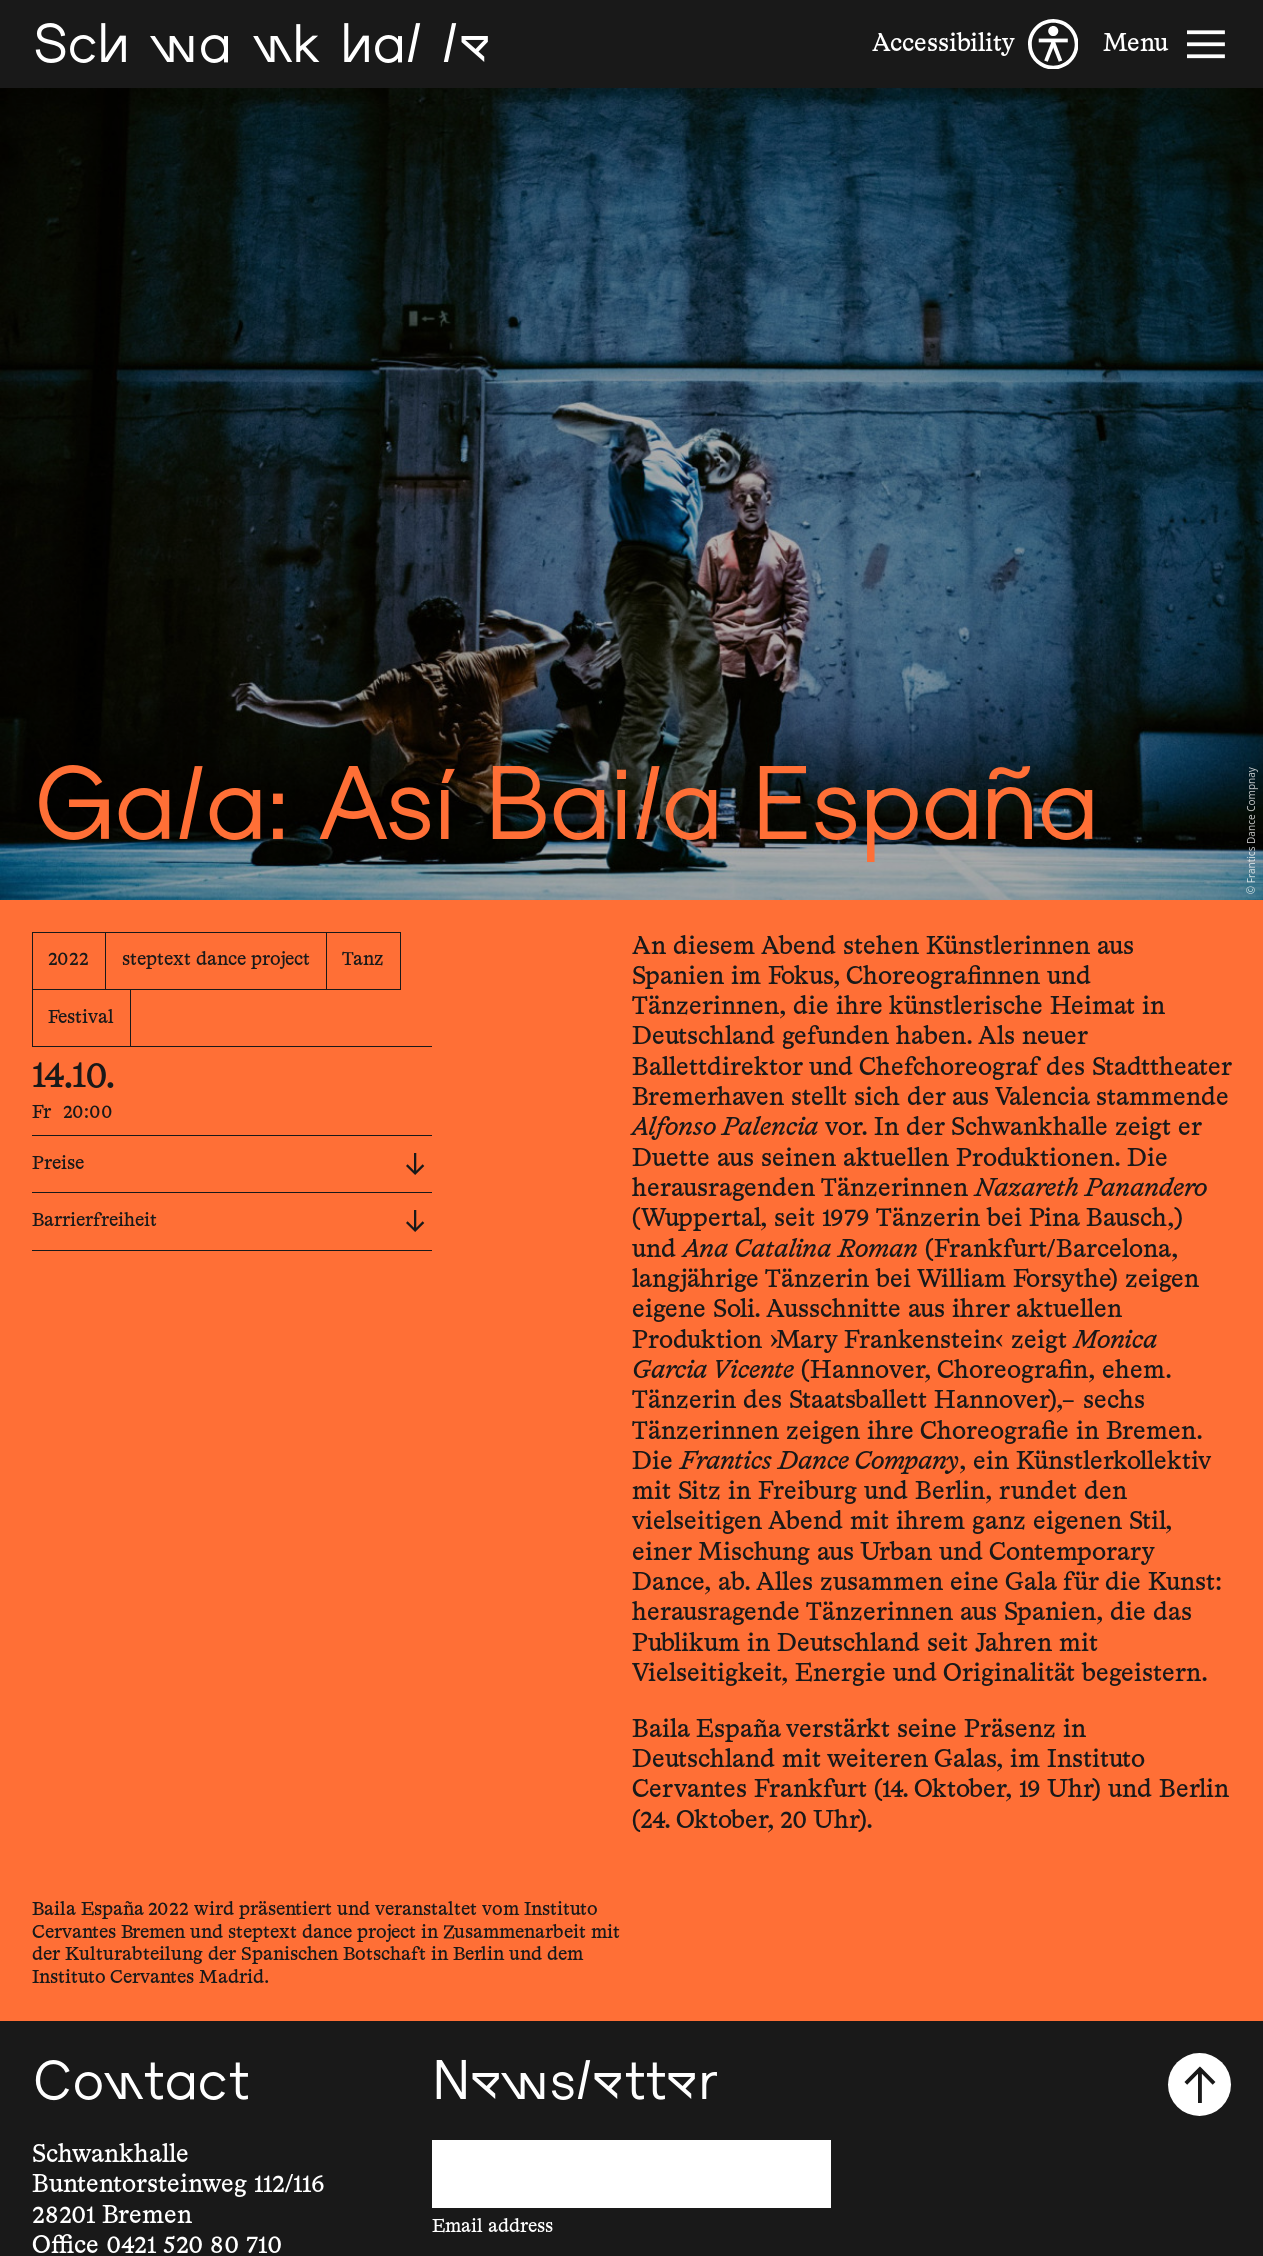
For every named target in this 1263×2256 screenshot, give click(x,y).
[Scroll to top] (1199, 2084)
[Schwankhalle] (261, 44)
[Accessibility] (975, 44)
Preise (229, 1164)
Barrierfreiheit (229, 1221)
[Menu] (1167, 44)
